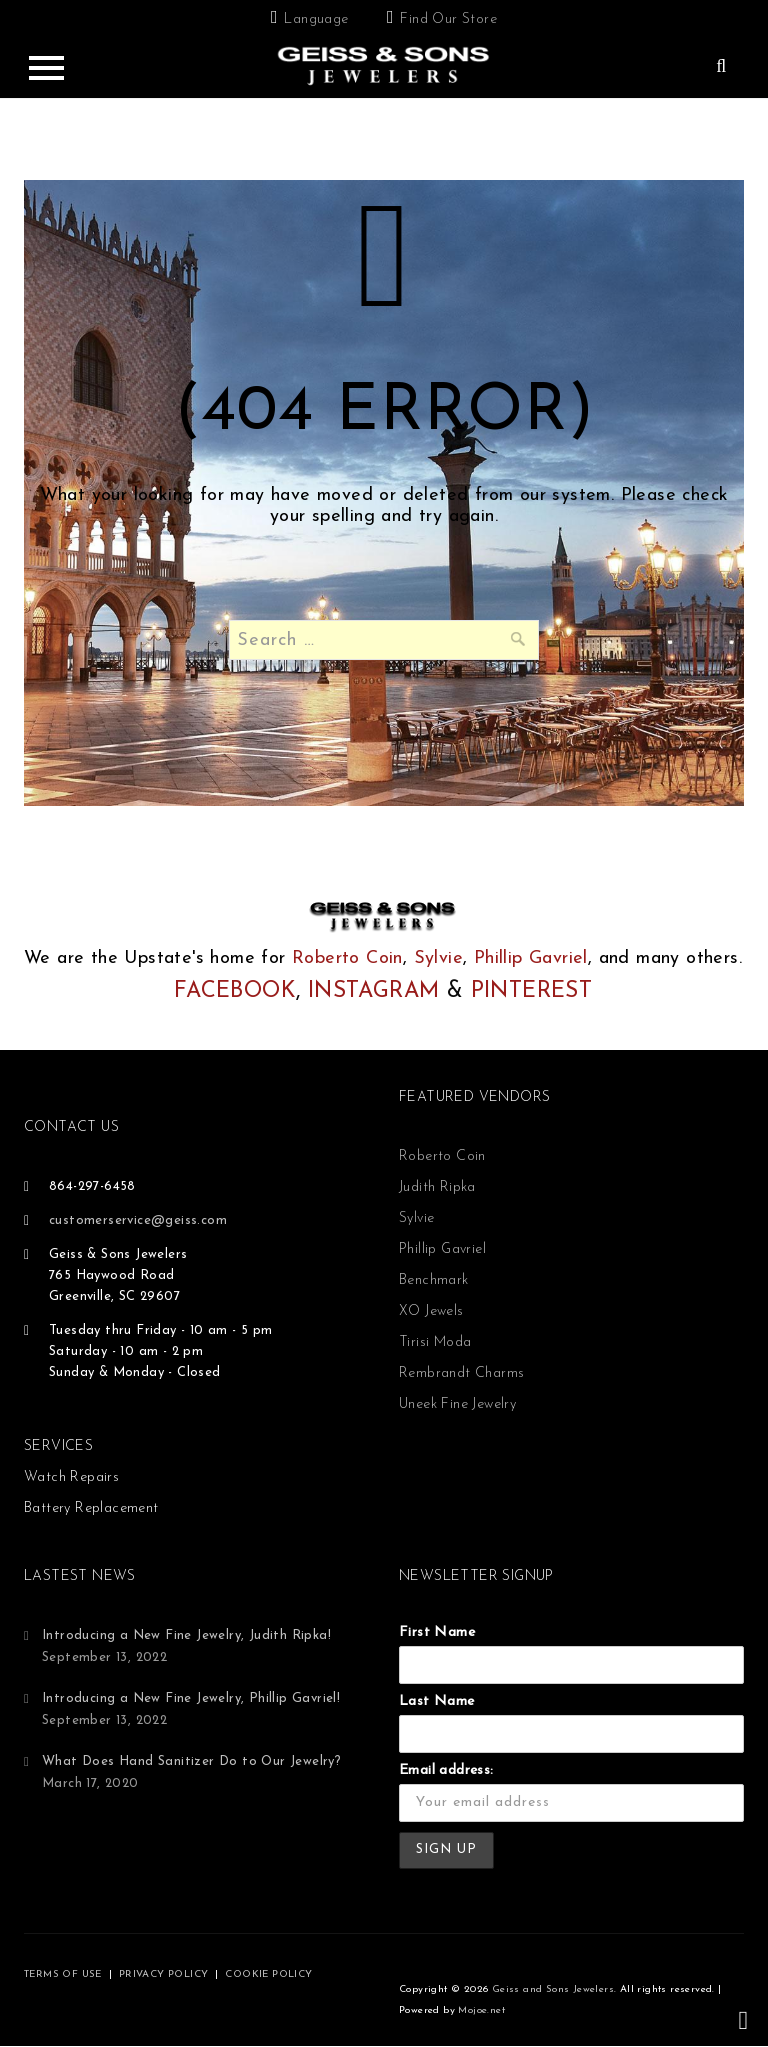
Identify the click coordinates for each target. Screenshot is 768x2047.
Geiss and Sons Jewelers (553, 1989)
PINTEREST (532, 991)
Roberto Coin (347, 958)
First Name (437, 1632)
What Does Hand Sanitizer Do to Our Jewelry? (191, 1761)
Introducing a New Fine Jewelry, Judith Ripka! (186, 1635)
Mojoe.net (481, 2010)
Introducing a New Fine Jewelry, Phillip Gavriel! (191, 1698)
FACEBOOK (235, 991)
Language (316, 19)
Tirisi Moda (435, 1342)
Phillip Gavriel (531, 958)
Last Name (437, 1701)
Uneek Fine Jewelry (457, 1404)
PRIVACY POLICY (164, 1974)
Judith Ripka (437, 1187)
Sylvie (438, 958)
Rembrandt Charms (461, 1373)
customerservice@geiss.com (138, 1220)
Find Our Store (448, 19)
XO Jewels (431, 1311)
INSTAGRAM (374, 991)
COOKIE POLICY (268, 1974)
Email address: (446, 1770)
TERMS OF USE (63, 1974)
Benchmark (434, 1280)
